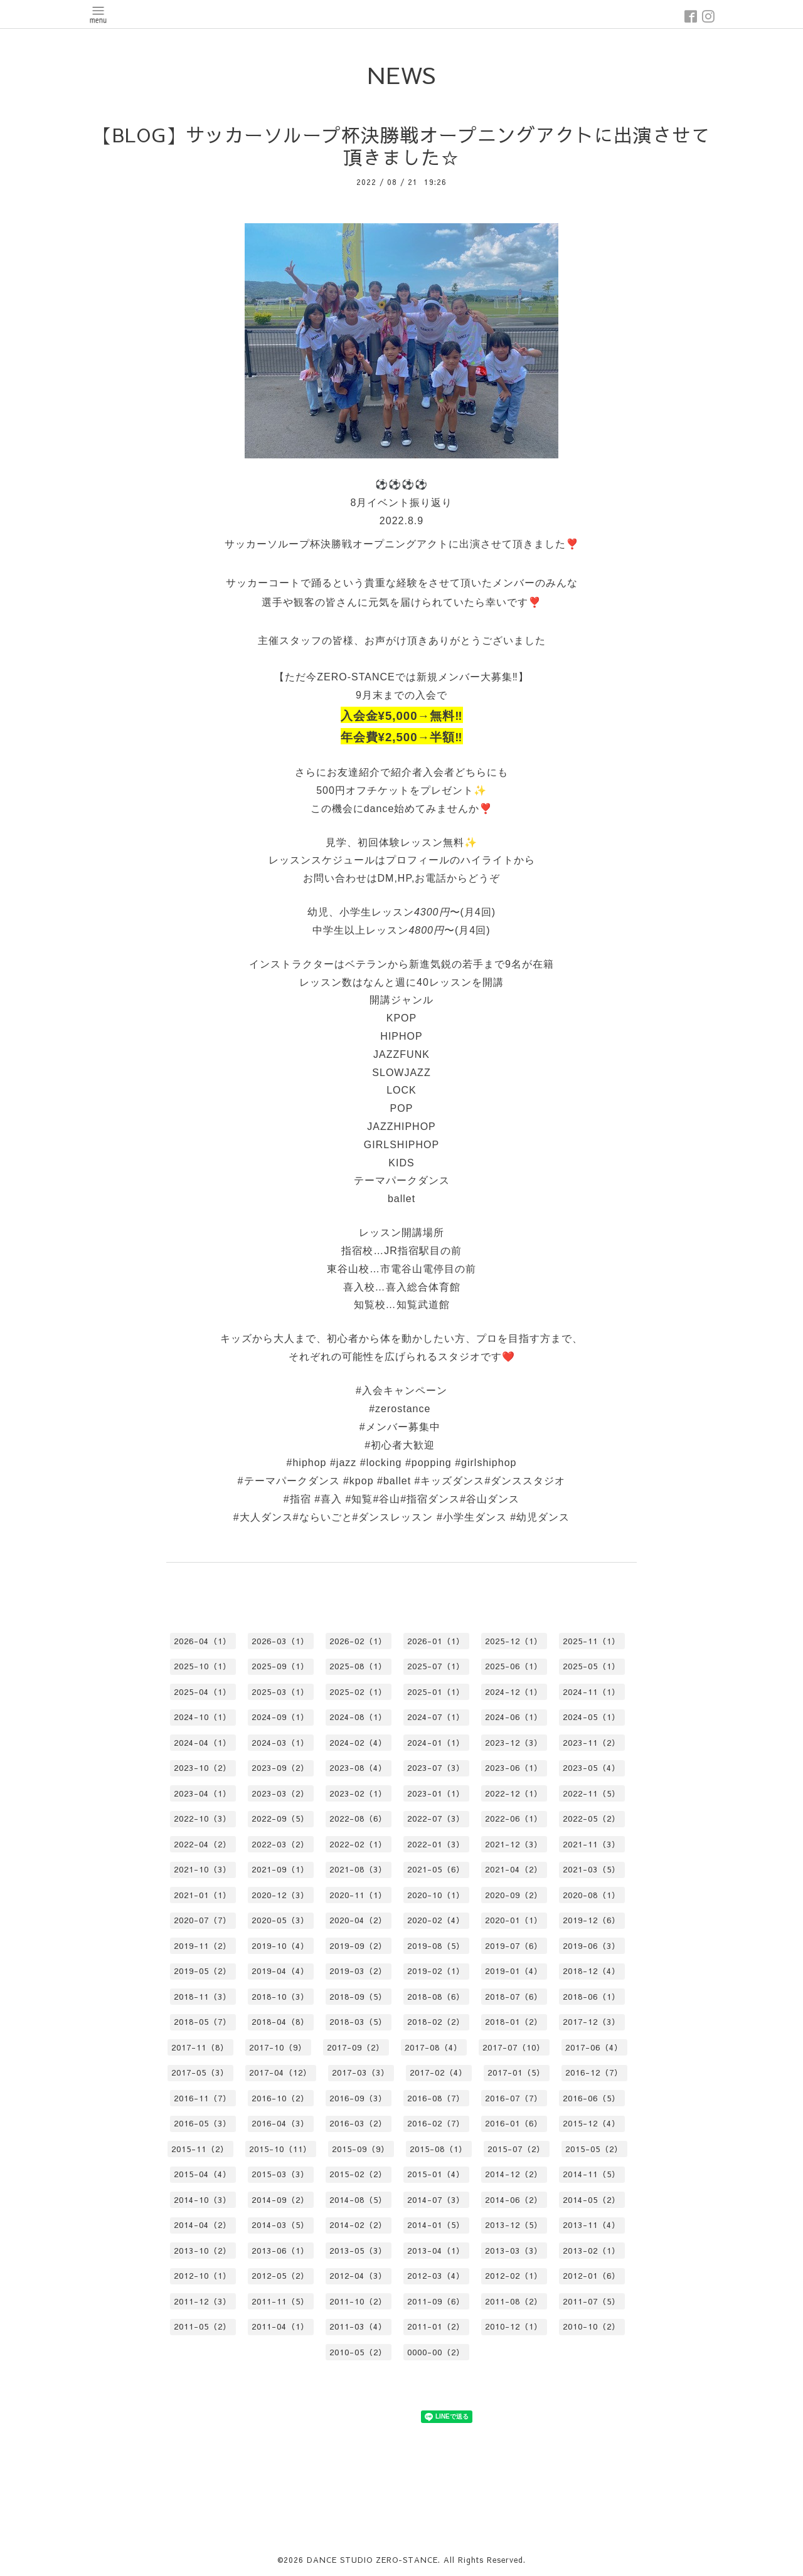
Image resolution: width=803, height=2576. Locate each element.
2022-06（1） (514, 1818)
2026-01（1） (436, 1641)
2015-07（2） (516, 2149)
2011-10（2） (358, 2301)
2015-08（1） (438, 2149)
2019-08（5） (436, 1945)
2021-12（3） (514, 1844)
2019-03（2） (358, 1971)
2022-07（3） (436, 1818)
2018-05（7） (202, 2021)
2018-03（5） (358, 2021)
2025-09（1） (280, 1666)
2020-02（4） (436, 1920)
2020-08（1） (591, 1895)
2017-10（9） (278, 2047)
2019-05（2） (202, 1971)
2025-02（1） (358, 1691)
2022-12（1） (514, 1793)
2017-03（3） (361, 2072)
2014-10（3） (202, 2199)
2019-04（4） (280, 1971)
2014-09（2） (280, 2199)
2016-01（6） (514, 2123)
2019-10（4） (280, 1945)
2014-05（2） (591, 2199)
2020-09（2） (514, 1895)
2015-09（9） (361, 2149)
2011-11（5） (280, 2301)
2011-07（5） (591, 2301)
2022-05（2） (591, 1818)
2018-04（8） (280, 2021)
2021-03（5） (591, 1869)
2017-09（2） (356, 2047)
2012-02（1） (514, 2275)
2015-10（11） (280, 2149)
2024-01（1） (436, 1742)
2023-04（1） (202, 1793)
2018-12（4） (591, 1971)
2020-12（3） (280, 1895)
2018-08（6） (436, 1996)
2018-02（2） (436, 2021)
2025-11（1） (591, 1641)
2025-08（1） (358, 1666)
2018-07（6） (514, 1996)
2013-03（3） (514, 2250)
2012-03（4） (436, 2275)
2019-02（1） (436, 1971)
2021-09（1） (280, 1869)
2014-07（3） (436, 2199)
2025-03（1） (280, 1691)
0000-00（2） (436, 2352)
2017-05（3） (200, 2072)
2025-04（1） (202, 1691)
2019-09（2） (358, 1945)
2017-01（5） (516, 2072)
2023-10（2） (202, 1767)
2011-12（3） (202, 2301)
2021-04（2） (514, 1869)
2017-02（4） (438, 2072)
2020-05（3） (280, 1920)
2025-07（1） (436, 1666)
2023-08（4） (358, 1767)
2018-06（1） (591, 1996)
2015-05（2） (594, 2149)
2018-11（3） (202, 1996)
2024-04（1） (202, 1742)
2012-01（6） (591, 2275)
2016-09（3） (358, 2098)
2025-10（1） (202, 1666)
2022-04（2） (202, 1844)
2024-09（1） (280, 1717)
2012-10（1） (202, 2275)
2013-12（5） (514, 2224)
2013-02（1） (591, 2250)
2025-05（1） (591, 1666)
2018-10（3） (280, 1996)
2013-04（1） (436, 2250)
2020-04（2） (358, 1920)
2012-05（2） (280, 2275)
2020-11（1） (358, 1895)
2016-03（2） (358, 2123)
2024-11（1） (591, 1691)
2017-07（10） (513, 2047)
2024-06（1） (514, 1717)
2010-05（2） (358, 2352)
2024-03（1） (280, 1742)
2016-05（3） (202, 2123)
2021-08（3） (358, 1869)
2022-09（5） (280, 1818)
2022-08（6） (358, 1818)
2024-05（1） (591, 1717)
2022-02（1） (358, 1844)
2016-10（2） (280, 2098)
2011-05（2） (202, 2326)
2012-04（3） (358, 2275)
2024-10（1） (202, 1717)
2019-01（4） (514, 1971)
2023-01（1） (436, 1793)
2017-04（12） (280, 2072)
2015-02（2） (358, 2174)
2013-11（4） (591, 2224)
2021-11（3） (591, 1844)
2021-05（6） (436, 1869)
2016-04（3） (280, 2123)
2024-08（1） (358, 1717)
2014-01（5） (436, 2224)
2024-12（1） (514, 1691)
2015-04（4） (202, 2174)
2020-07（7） (202, 1920)
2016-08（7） (436, 2098)
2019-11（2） (202, 1945)
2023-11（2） (591, 1742)
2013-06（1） (280, 2250)
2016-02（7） (436, 2123)
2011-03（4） (358, 2326)
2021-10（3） (202, 1869)
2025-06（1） (514, 1666)
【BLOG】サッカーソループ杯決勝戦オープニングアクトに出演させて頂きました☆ (402, 146)
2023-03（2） (280, 1793)
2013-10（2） (202, 2250)
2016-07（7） (514, 2098)
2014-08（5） (358, 2199)
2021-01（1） (202, 1895)
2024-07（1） (436, 1717)
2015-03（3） (280, 2174)
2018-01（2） (514, 2021)
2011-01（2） (436, 2326)
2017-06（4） (594, 2047)
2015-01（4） (436, 2174)
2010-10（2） (591, 2326)
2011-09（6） (436, 2301)
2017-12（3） (591, 2021)
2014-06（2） (514, 2199)
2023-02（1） (358, 1793)
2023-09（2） (280, 1767)
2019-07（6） (514, 1945)
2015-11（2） (200, 2149)
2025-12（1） (514, 1641)
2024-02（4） (358, 1742)
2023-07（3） (436, 1767)
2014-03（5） (280, 2224)
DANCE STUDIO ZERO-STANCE (372, 2560)
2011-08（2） (514, 2301)
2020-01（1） (514, 1920)
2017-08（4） (433, 2047)
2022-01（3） (436, 1844)
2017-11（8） (200, 2047)
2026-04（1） (202, 1641)
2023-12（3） (514, 1742)
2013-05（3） (358, 2250)
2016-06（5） (591, 2098)
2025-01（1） (436, 1691)
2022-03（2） (280, 1844)
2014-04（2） (202, 2224)
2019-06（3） (591, 1945)
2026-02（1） (358, 1641)
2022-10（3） (202, 1818)
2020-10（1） (436, 1895)
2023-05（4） (591, 1767)
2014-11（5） (591, 2174)
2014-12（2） (514, 2174)
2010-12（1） (514, 2326)
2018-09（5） (358, 1996)
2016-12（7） (594, 2072)
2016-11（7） (202, 2098)
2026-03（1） (280, 1641)
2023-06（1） (514, 1767)
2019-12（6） (591, 1920)
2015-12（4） (591, 2123)
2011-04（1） (280, 2326)
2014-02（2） (358, 2224)
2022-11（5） (591, 1793)
